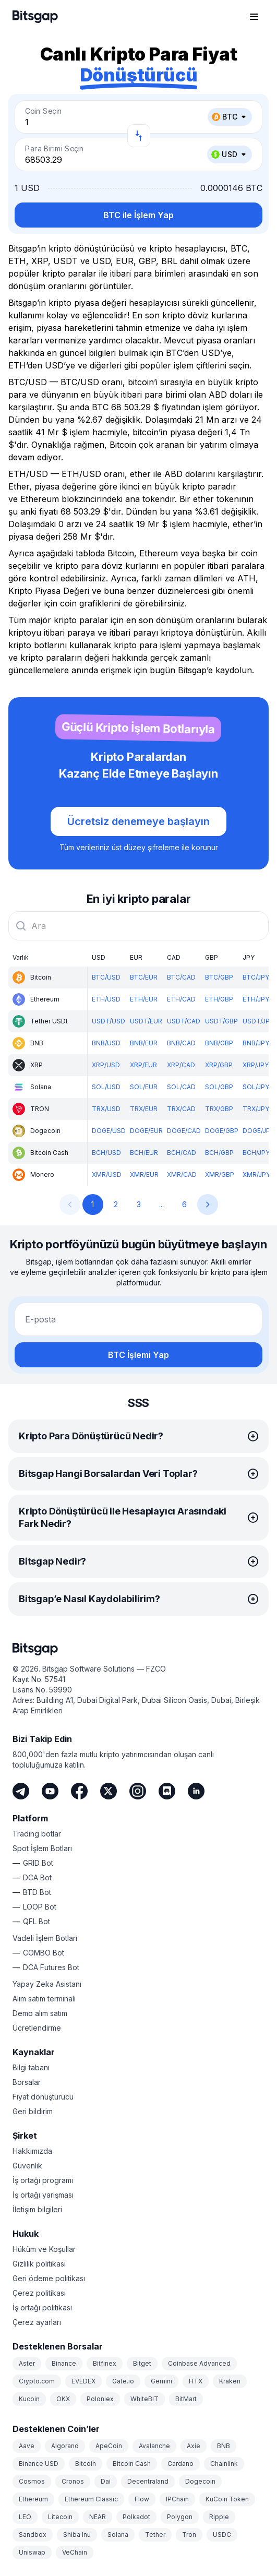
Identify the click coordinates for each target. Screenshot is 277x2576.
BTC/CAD (181, 977)
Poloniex (100, 2399)
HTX (195, 2381)
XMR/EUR (144, 1174)
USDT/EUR (146, 1021)
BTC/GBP (219, 977)
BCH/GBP (219, 1152)
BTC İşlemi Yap (138, 1355)
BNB (223, 2446)
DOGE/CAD (184, 1131)
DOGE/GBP (221, 1131)
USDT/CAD (183, 1021)
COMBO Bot (43, 1952)
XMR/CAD (182, 1174)
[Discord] (167, 1791)
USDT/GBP (221, 1021)
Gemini (161, 2381)
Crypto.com (37, 2381)
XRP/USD (106, 1065)
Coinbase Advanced (199, 2363)
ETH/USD (106, 999)
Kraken (229, 2381)
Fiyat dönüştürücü (43, 2096)
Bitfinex (104, 2363)
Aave (26, 2446)
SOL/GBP (219, 1087)
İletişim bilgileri (37, 2209)
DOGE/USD (109, 1131)
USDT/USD (108, 1021)
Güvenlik (27, 2165)
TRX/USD (106, 1109)
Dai (106, 2481)
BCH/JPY (256, 1152)
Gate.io (123, 2381)
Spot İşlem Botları (42, 1848)
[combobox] (138, 925)
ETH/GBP (219, 999)
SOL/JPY (256, 1087)
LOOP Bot (39, 1906)
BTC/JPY (256, 977)
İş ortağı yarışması (43, 2194)
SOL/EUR (144, 1087)
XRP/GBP (219, 1065)
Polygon (179, 2517)
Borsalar (27, 2082)
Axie (193, 2446)
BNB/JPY (256, 1043)
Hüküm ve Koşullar (44, 2249)
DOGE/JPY (258, 1131)
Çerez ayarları (37, 2322)
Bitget (142, 2363)
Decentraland (147, 2481)
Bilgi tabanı (31, 2067)
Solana (117, 2534)
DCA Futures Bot (51, 1967)
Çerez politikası (39, 2292)
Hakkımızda (32, 2150)
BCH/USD (106, 1152)
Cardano (180, 2463)
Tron (189, 2534)
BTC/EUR (144, 977)
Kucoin (29, 2399)
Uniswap (32, 2552)
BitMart (186, 2399)
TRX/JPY (256, 1109)
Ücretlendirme (37, 2027)
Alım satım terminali (44, 1998)
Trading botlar (37, 1833)
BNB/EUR (144, 1043)
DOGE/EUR (146, 1131)
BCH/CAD (181, 1152)
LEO (25, 2517)
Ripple (219, 2517)
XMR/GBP (219, 1174)
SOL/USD (106, 1087)
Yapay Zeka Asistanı (47, 1983)
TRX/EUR (144, 1109)
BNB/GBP (219, 1043)
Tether (155, 2534)
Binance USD (38, 2463)
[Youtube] (50, 1791)
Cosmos (32, 2481)
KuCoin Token (227, 2499)
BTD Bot (37, 1892)
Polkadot (136, 2517)
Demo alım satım (40, 2013)
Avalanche (154, 2446)
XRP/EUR (143, 1065)
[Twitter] (108, 1791)
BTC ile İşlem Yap (138, 215)
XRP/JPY (256, 1065)
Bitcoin (85, 2463)
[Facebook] (79, 1791)
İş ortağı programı (43, 2180)
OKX (63, 2399)
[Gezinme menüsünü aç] (254, 16)
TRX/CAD (181, 1109)
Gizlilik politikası (39, 2263)
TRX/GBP (219, 1109)
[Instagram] (137, 1791)
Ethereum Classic (91, 2499)
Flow (142, 2499)
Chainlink (224, 2463)
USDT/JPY (258, 1021)
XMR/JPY (256, 1174)
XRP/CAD (181, 1065)
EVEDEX (83, 2381)
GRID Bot (38, 1862)
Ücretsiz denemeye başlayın (138, 821)
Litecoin (60, 2517)
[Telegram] (21, 1791)
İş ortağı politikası (42, 2307)
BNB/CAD (181, 1043)
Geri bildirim (33, 2111)
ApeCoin (108, 2446)
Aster (27, 2363)
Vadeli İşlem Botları (45, 1938)
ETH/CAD (181, 999)
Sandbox (32, 2534)
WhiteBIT (144, 2399)
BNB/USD (106, 1043)
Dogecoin (200, 2481)
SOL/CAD (181, 1087)
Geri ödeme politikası (49, 2278)
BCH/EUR (144, 1152)
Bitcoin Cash (132, 2463)
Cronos (73, 2481)
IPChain (177, 2499)
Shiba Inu (77, 2534)
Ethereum (33, 2499)
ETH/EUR (144, 999)
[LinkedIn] (196, 1791)
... (161, 1204)
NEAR (97, 2517)
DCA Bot (37, 1877)
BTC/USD (106, 977)
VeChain (74, 2552)
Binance (64, 2363)
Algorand (65, 2446)
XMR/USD (107, 1174)
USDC (222, 2534)
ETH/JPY (256, 999)
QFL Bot (36, 1921)
